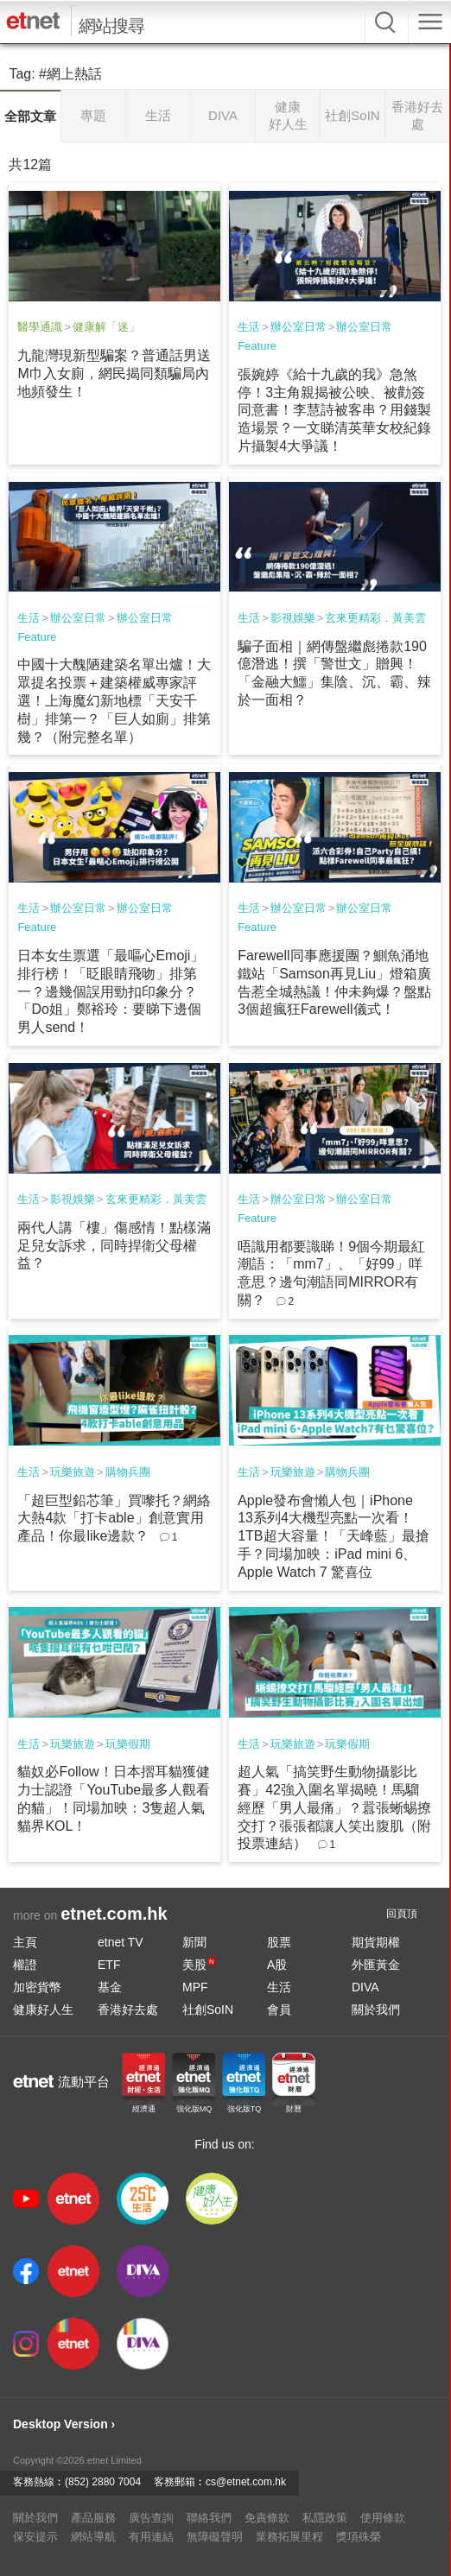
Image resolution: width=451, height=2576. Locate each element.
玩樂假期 (127, 1743)
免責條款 (267, 2517)
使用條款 (382, 2517)
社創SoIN (207, 2009)
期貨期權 (376, 1942)
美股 (198, 1965)
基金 (110, 1987)
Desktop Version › (64, 2424)
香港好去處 (128, 2009)
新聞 (194, 1942)
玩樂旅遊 (72, 1471)
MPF (195, 1987)
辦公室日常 (298, 326)
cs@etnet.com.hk (246, 2482)
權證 (25, 1965)
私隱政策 (324, 2517)
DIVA (365, 1987)
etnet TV (120, 1942)
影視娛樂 (292, 617)
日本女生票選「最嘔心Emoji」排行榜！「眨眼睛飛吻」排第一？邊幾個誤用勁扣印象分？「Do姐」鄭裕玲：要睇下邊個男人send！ (110, 991)
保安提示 (35, 2536)
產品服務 (93, 2517)
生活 (249, 326)
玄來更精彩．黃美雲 (375, 617)
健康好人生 (43, 2009)
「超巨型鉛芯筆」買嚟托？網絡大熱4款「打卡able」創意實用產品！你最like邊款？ (114, 1518)
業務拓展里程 (289, 2536)
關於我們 (376, 2009)
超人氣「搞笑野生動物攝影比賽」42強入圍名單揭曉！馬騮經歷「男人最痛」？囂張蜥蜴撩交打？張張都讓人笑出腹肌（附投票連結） (334, 1807)
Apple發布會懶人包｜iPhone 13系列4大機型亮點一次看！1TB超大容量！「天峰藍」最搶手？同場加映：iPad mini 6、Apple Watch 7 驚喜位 (333, 1536)
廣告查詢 (151, 2517)
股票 (279, 1942)
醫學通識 (39, 326)
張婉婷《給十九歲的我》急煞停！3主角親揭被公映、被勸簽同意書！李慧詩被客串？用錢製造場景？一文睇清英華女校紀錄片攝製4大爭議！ (334, 410)
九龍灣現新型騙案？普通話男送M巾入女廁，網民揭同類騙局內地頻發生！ (114, 373)
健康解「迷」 (106, 326)
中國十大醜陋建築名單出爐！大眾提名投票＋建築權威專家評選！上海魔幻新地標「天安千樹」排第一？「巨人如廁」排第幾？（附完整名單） (114, 700)
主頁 (25, 1942)
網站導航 (93, 2536)
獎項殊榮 (358, 2536)
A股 (277, 1965)
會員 (279, 2009)
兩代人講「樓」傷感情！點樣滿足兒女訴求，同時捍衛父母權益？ (114, 1245)
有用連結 (151, 2536)
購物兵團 (127, 1471)
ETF (109, 1965)
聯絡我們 (209, 2517)
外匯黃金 (376, 1965)
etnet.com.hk (113, 1913)
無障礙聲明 (215, 2536)
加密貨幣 (37, 1987)
